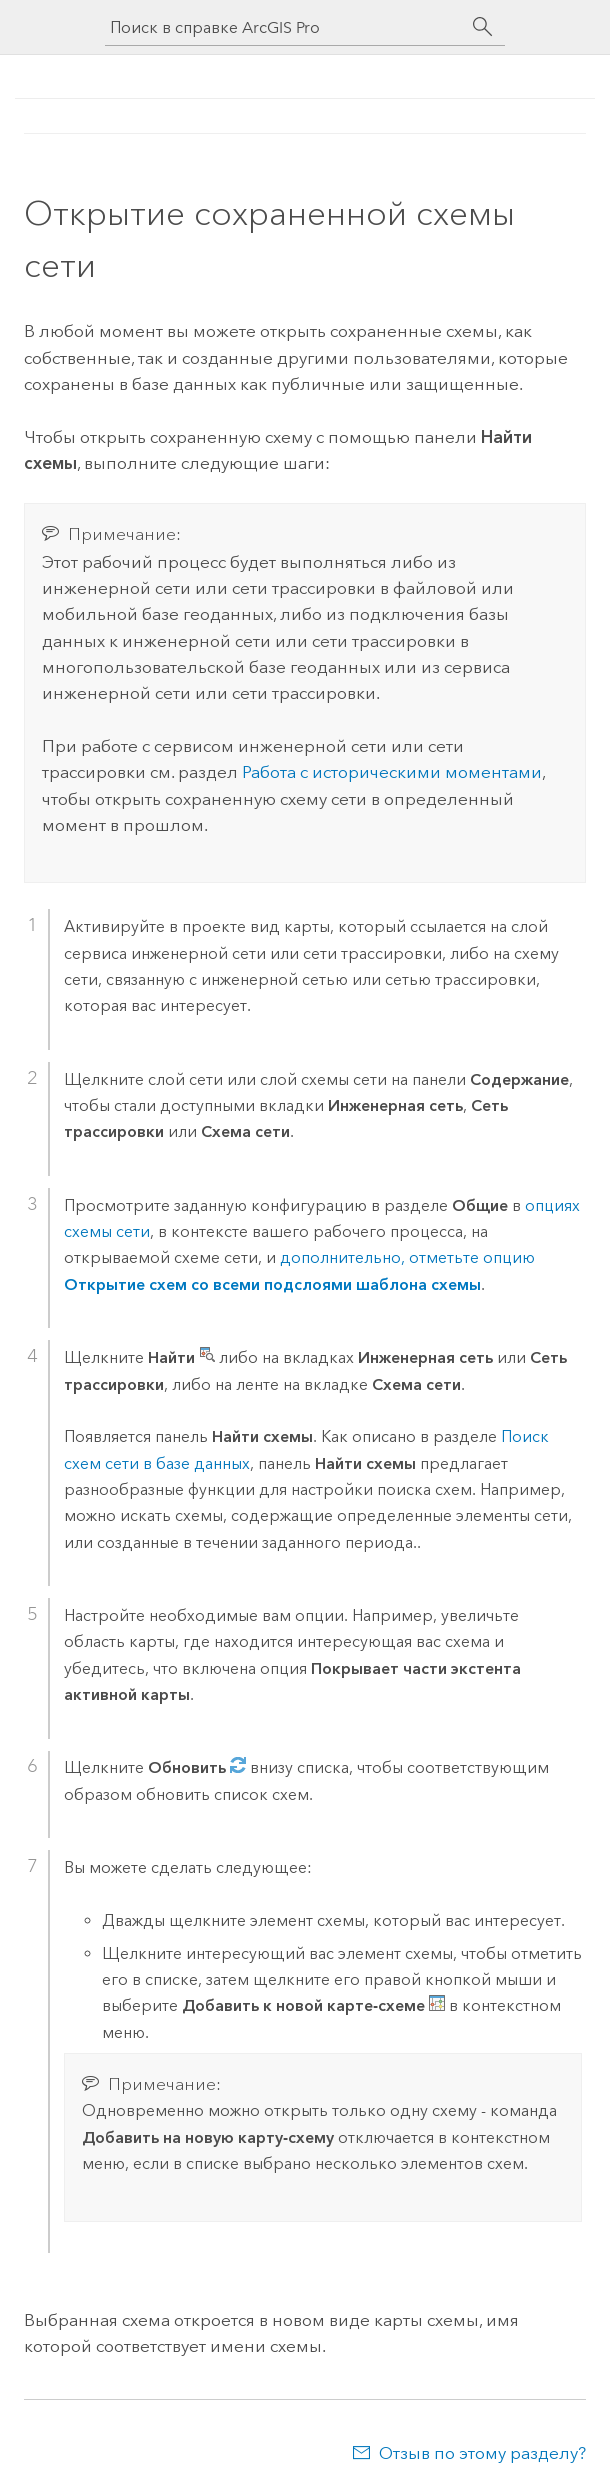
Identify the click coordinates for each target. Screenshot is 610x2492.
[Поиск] (483, 27)
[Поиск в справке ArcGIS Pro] (285, 27)
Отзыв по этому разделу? (482, 2453)
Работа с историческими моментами (390, 772)
